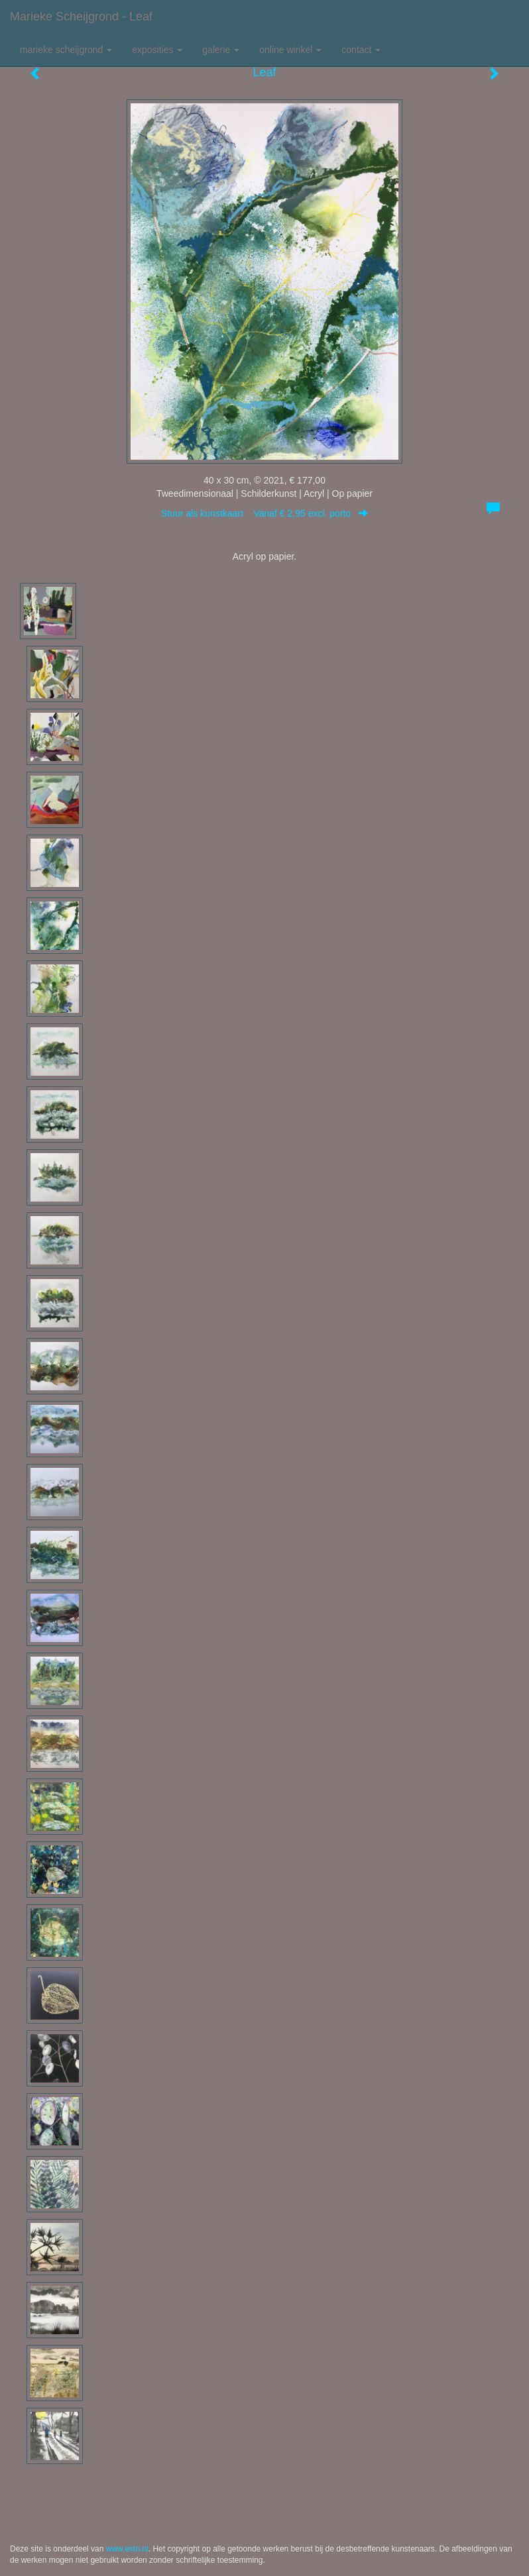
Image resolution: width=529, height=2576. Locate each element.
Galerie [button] (220, 49)
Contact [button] (361, 49)
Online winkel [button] (290, 49)
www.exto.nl (127, 2548)
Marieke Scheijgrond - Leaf (81, 16)
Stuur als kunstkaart (264, 513)
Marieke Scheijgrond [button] (66, 49)
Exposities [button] (157, 49)
